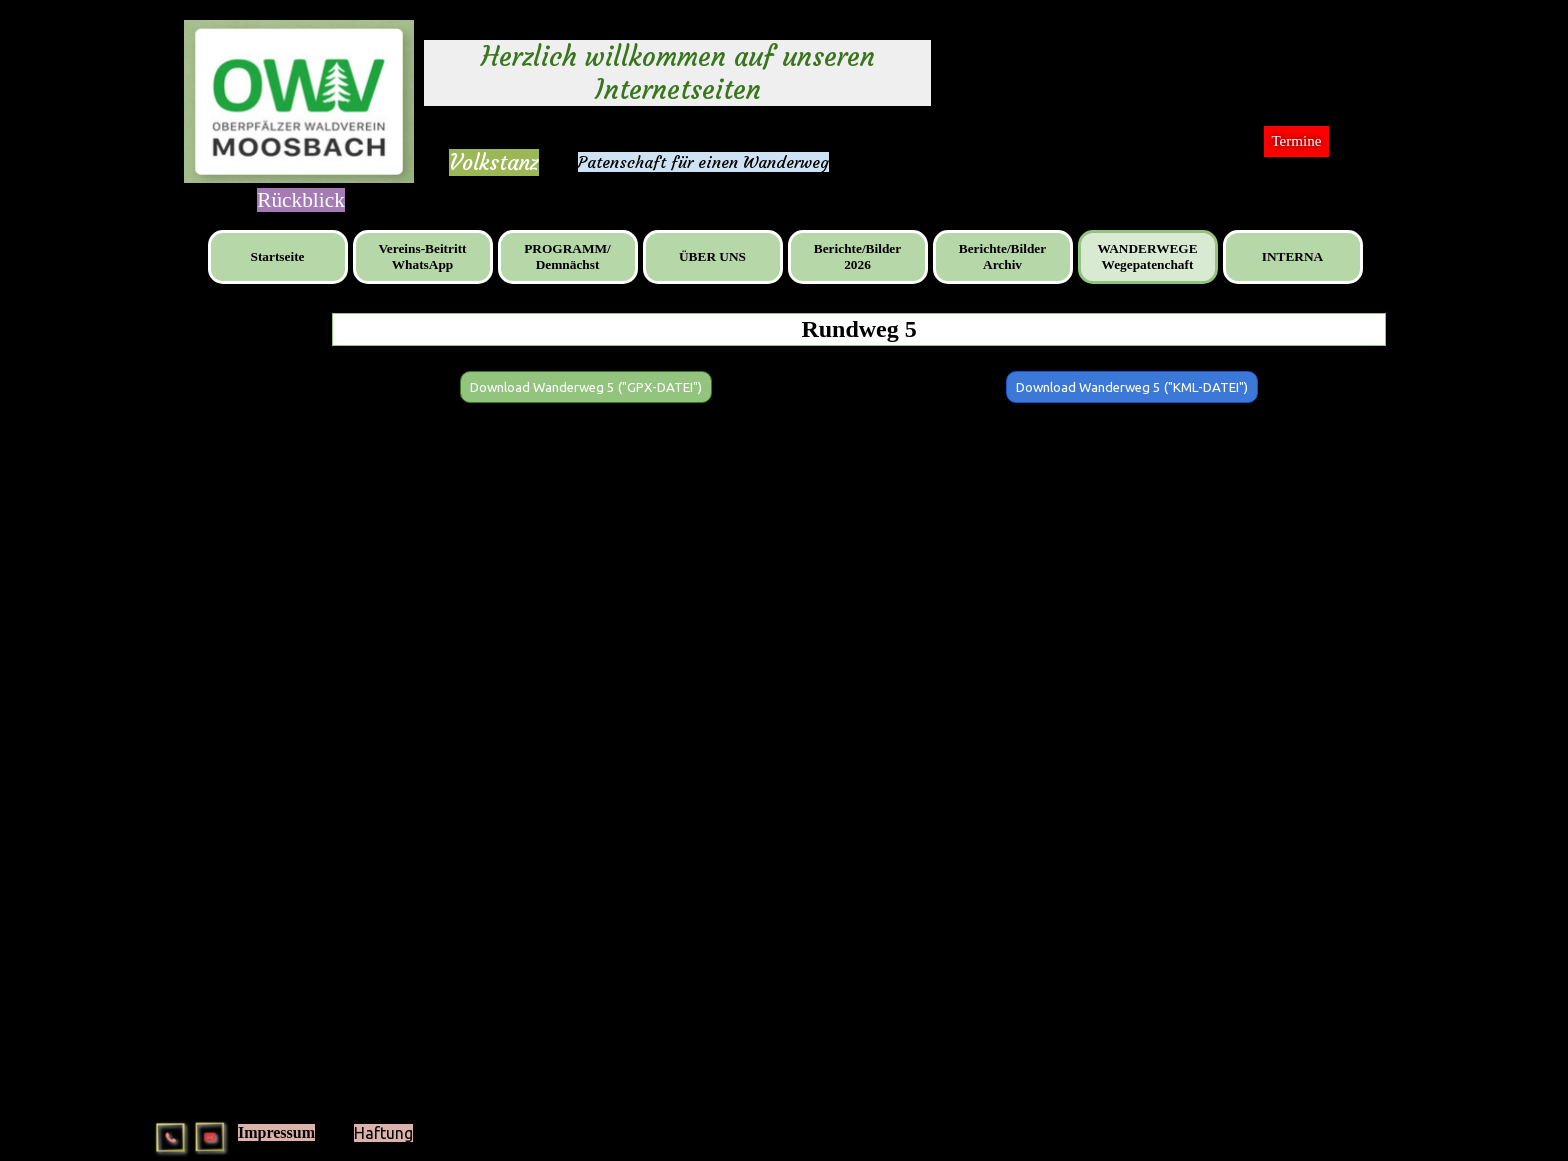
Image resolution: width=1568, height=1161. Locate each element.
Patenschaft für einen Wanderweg (703, 162)
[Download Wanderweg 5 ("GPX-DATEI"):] (586, 387)
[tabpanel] (494, 163)
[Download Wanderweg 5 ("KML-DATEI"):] (1132, 387)
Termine (1296, 141)
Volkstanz (494, 162)
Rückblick (301, 200)
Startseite (277, 256)
